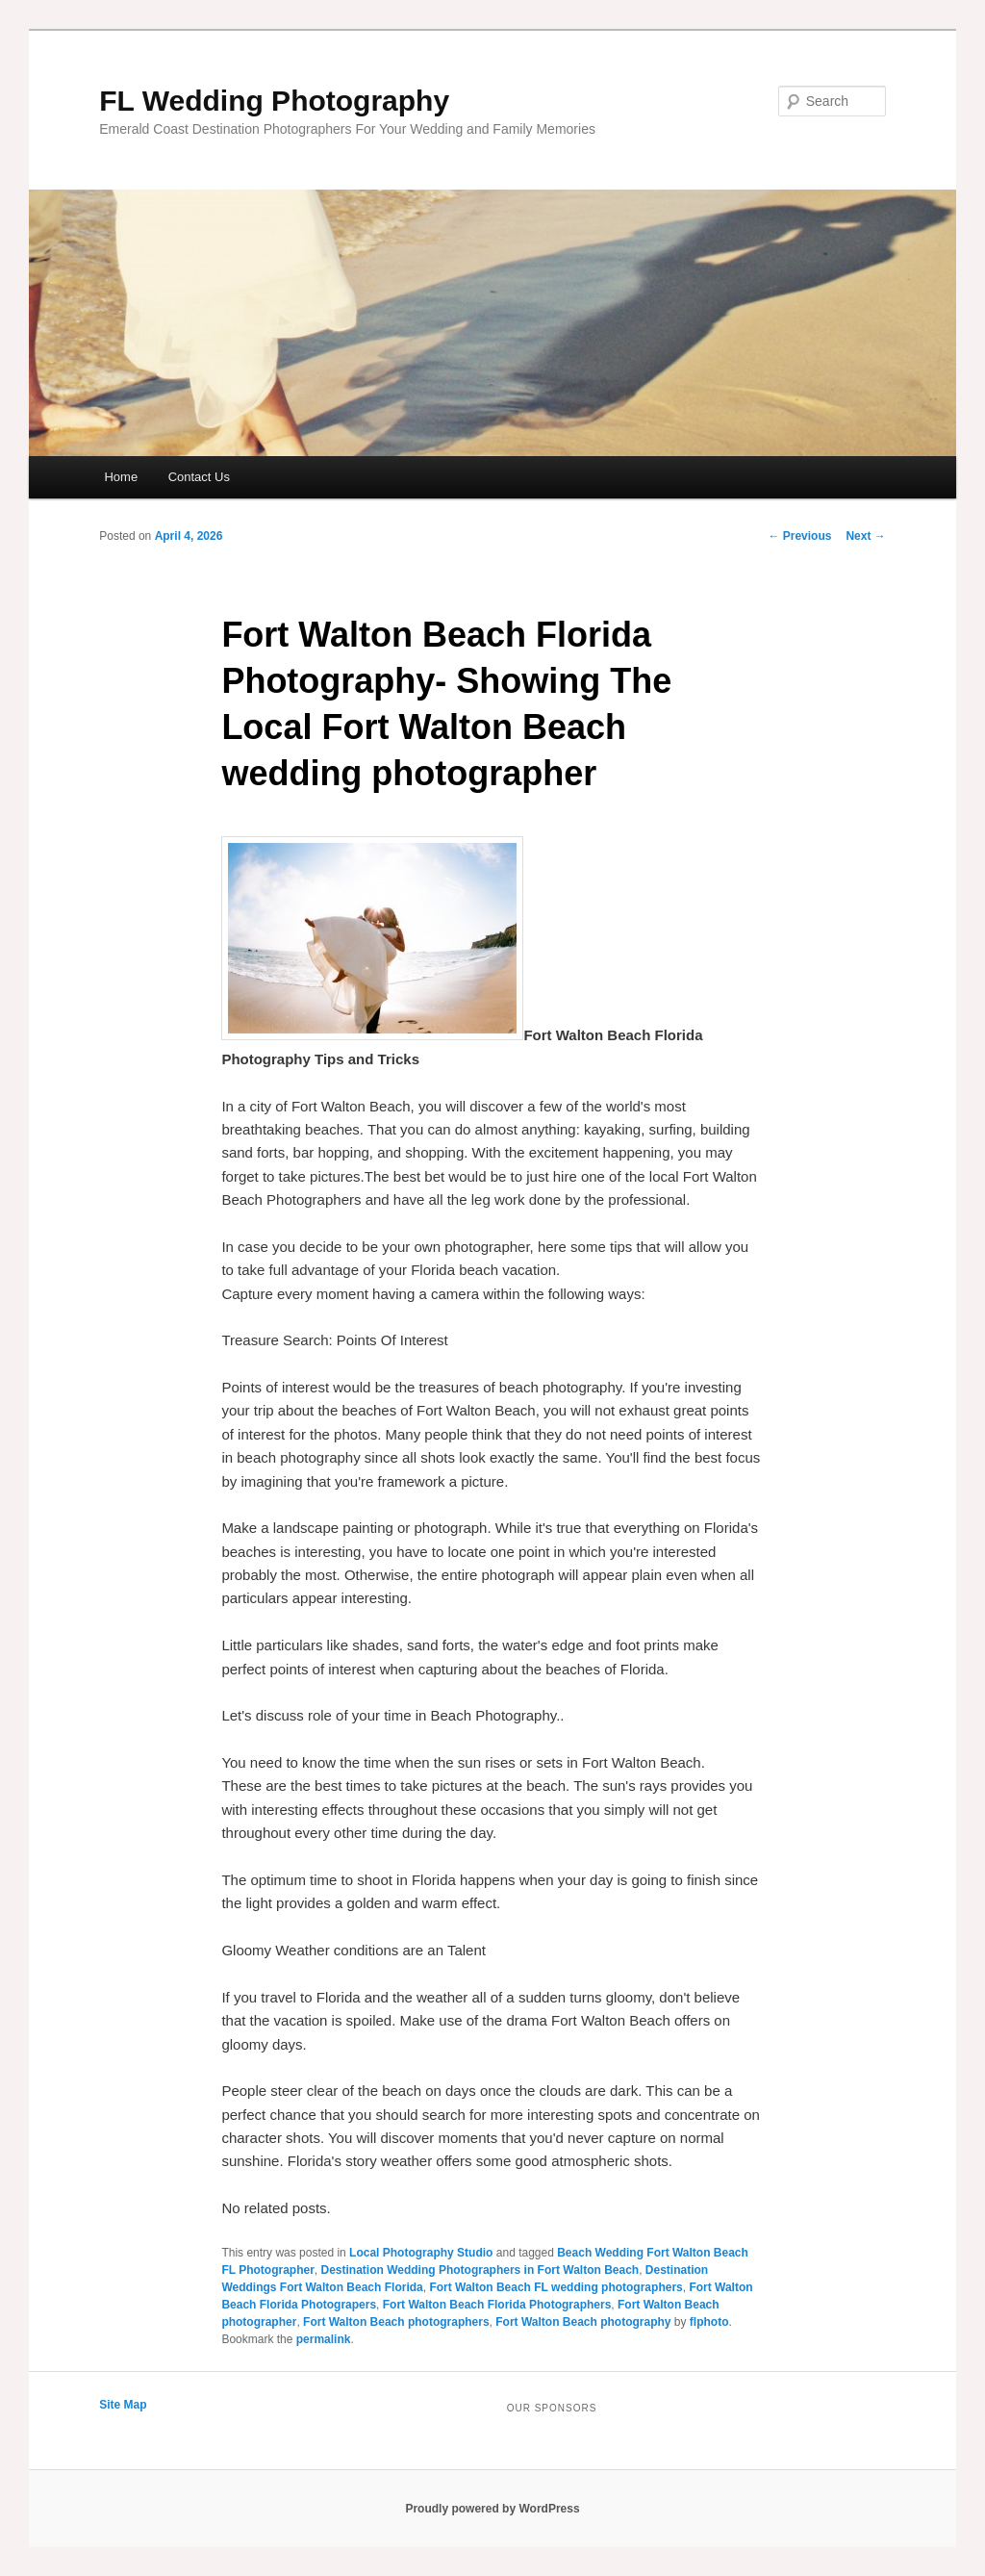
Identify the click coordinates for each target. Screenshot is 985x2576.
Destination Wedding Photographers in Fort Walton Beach (480, 2270)
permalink (323, 2339)
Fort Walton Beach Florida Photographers (497, 2304)
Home (121, 477)
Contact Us (199, 477)
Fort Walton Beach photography (582, 2322)
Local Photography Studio (420, 2252)
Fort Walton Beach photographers (396, 2322)
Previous (799, 536)
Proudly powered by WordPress (492, 2508)
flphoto (709, 2322)
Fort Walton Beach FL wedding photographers (555, 2287)
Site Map (122, 2404)
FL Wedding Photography (274, 100)
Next (865, 536)
